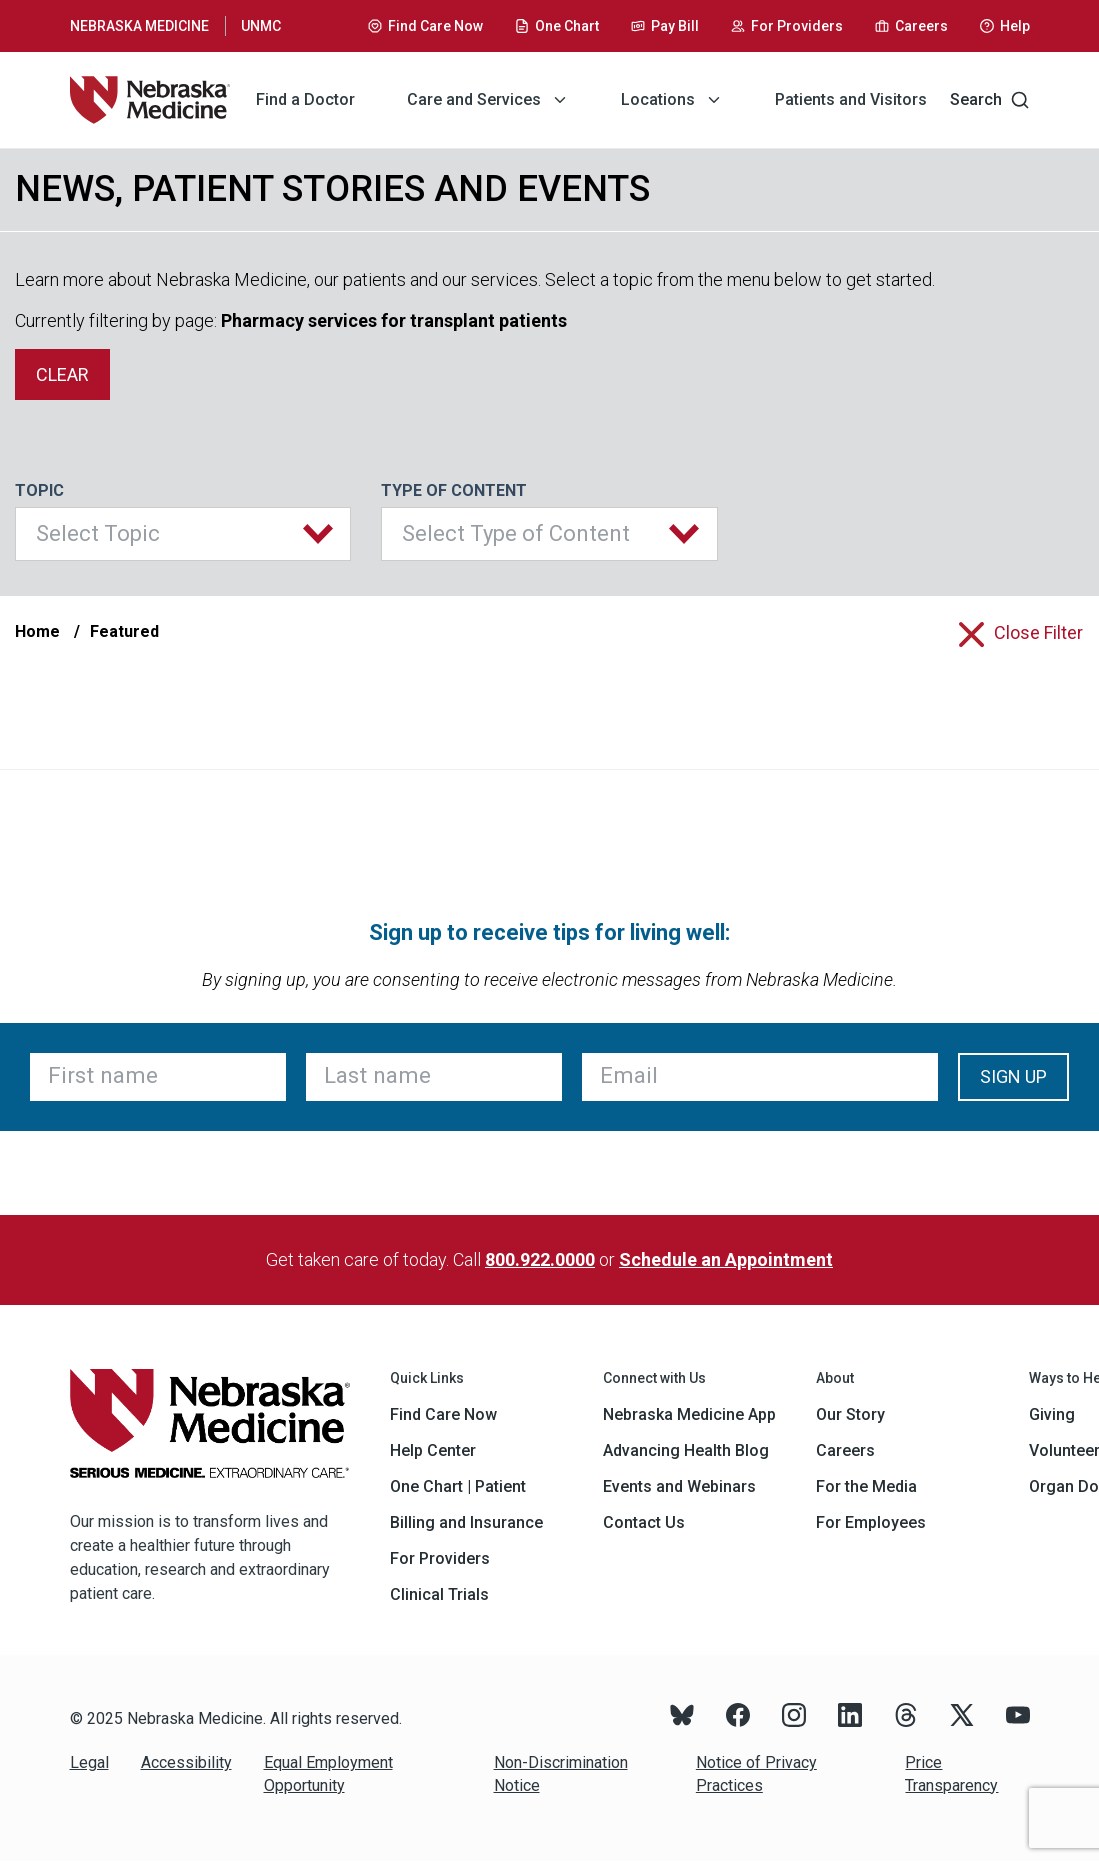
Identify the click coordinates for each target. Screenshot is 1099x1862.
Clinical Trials (439, 1594)
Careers (845, 1450)
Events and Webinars (679, 1486)
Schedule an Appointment (726, 1259)
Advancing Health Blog (686, 1450)
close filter (1038, 632)
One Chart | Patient (458, 1486)
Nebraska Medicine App (689, 1414)
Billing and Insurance (466, 1522)
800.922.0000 (540, 1259)
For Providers (440, 1558)
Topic (39, 490)
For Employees (871, 1522)
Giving (1052, 1414)
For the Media (866, 1486)
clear (62, 374)
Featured (124, 631)
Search (990, 100)
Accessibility (186, 1762)
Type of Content (454, 490)
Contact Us (644, 1522)
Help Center (433, 1450)
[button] (183, 534)
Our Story (850, 1414)
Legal (89, 1762)
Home (37, 631)
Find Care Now (443, 1414)
